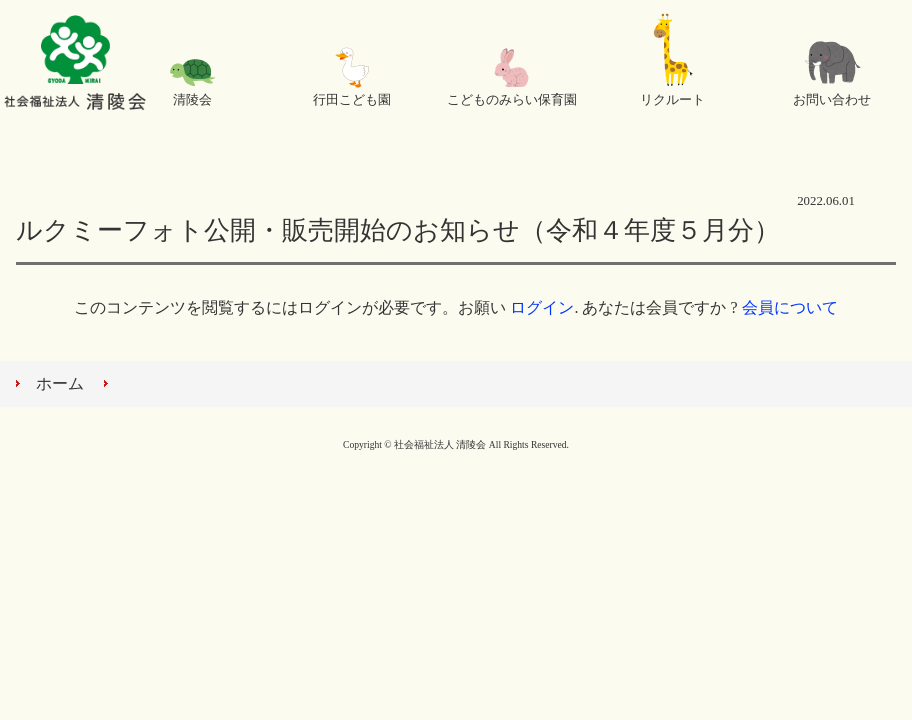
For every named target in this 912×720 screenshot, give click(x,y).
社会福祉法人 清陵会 (75, 65)
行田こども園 (352, 100)
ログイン (542, 307)
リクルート (672, 100)
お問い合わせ (832, 100)
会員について (790, 307)
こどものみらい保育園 (512, 100)
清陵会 (192, 100)
